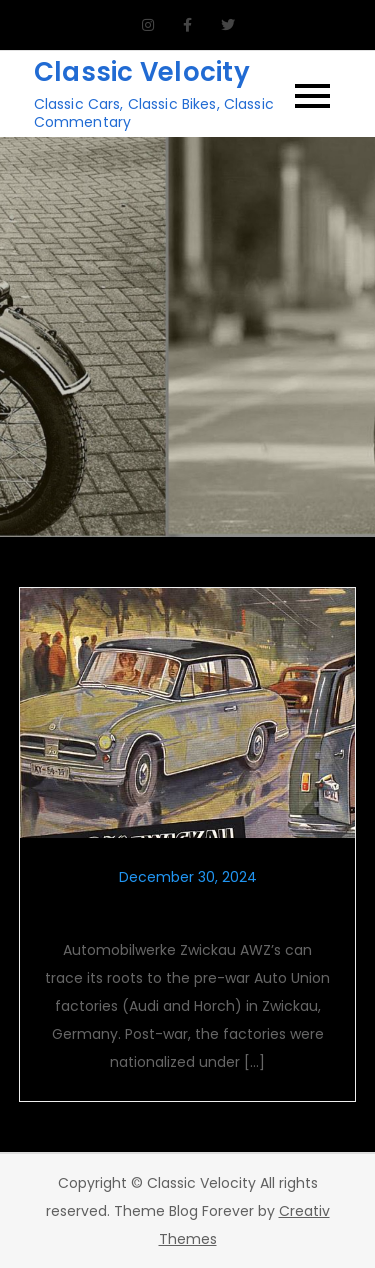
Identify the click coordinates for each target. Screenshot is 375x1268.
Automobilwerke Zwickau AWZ (187, 911)
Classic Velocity (142, 72)
